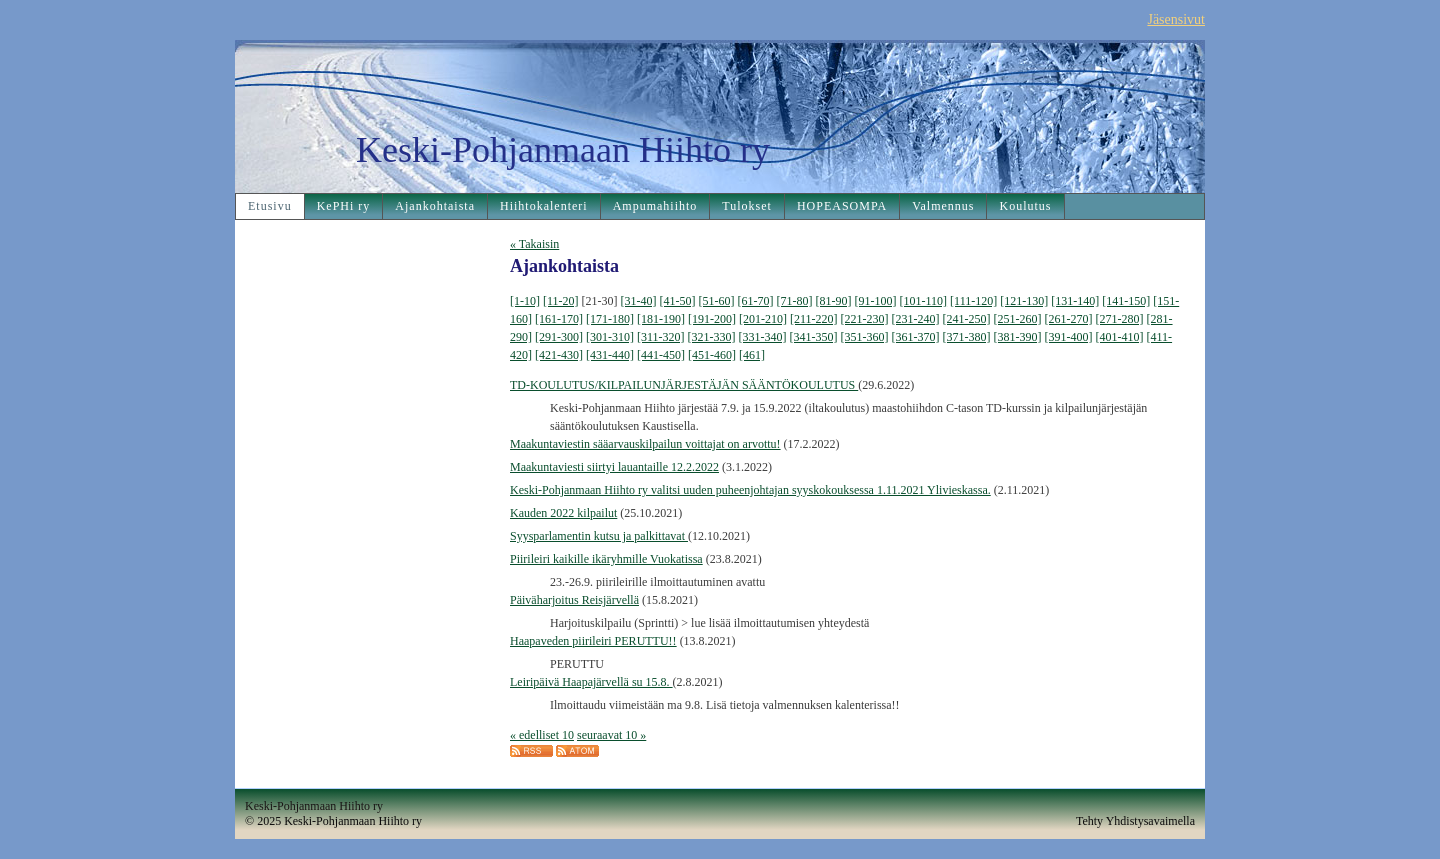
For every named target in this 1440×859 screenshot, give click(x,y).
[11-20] (561, 301)
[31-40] (639, 301)
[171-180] (610, 319)
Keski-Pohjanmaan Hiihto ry (563, 150)
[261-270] (1069, 319)
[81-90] (834, 301)
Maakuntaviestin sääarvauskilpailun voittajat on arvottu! (645, 444)
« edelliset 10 (542, 735)
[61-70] (756, 301)
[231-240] (916, 319)
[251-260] (1018, 319)
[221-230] (865, 319)
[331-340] (763, 337)
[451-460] (712, 355)
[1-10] (525, 301)
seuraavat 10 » (611, 735)
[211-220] (814, 319)
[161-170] (559, 319)
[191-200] (712, 319)
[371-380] (967, 337)
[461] (752, 355)
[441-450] (661, 355)
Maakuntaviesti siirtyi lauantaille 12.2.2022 (614, 467)
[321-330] (712, 337)
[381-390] (1018, 337)
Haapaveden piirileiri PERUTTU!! (593, 641)
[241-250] (967, 319)
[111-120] (973, 301)
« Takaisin (534, 244)
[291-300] (559, 337)
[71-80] (795, 301)
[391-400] (1069, 337)
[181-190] (661, 319)
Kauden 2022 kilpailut (563, 513)
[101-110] (924, 301)
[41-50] (678, 301)
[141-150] (1126, 301)
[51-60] (717, 301)
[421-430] (559, 355)
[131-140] (1075, 301)
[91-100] (876, 301)
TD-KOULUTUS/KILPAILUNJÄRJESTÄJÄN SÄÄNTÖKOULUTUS (684, 385)
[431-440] (610, 355)
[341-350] (814, 337)
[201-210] (763, 319)
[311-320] (661, 337)
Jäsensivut (1176, 19)
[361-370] (916, 337)
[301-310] (610, 337)
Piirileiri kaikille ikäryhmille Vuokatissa (606, 559)
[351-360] (865, 337)
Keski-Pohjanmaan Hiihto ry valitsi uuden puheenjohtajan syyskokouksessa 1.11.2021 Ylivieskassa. (750, 490)
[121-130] (1024, 301)
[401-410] (1120, 337)
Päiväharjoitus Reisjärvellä (574, 600)
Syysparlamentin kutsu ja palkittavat (599, 536)
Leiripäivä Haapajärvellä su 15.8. (591, 682)
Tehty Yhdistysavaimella (1135, 821)
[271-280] (1120, 319)
